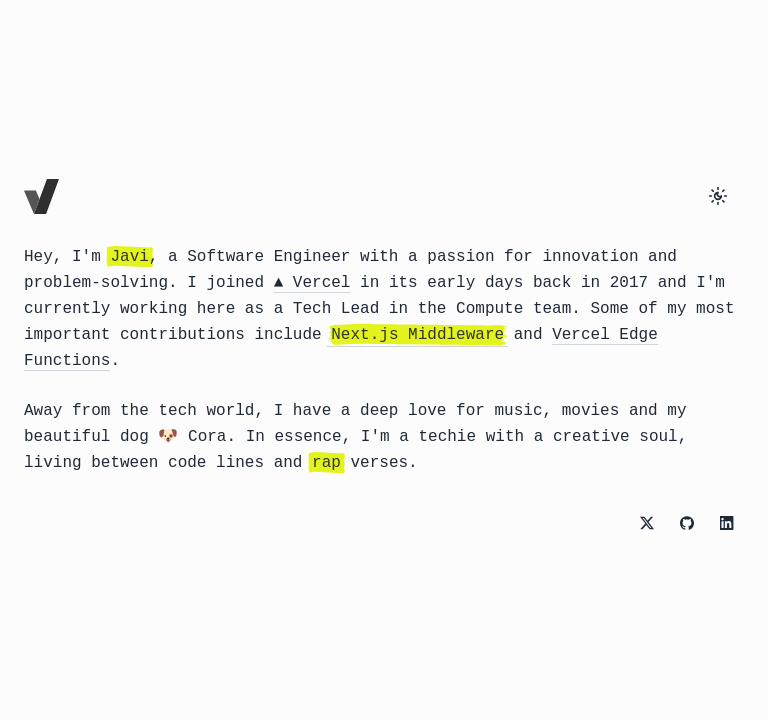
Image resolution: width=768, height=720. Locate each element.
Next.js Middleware (417, 335)
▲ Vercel (312, 283)
